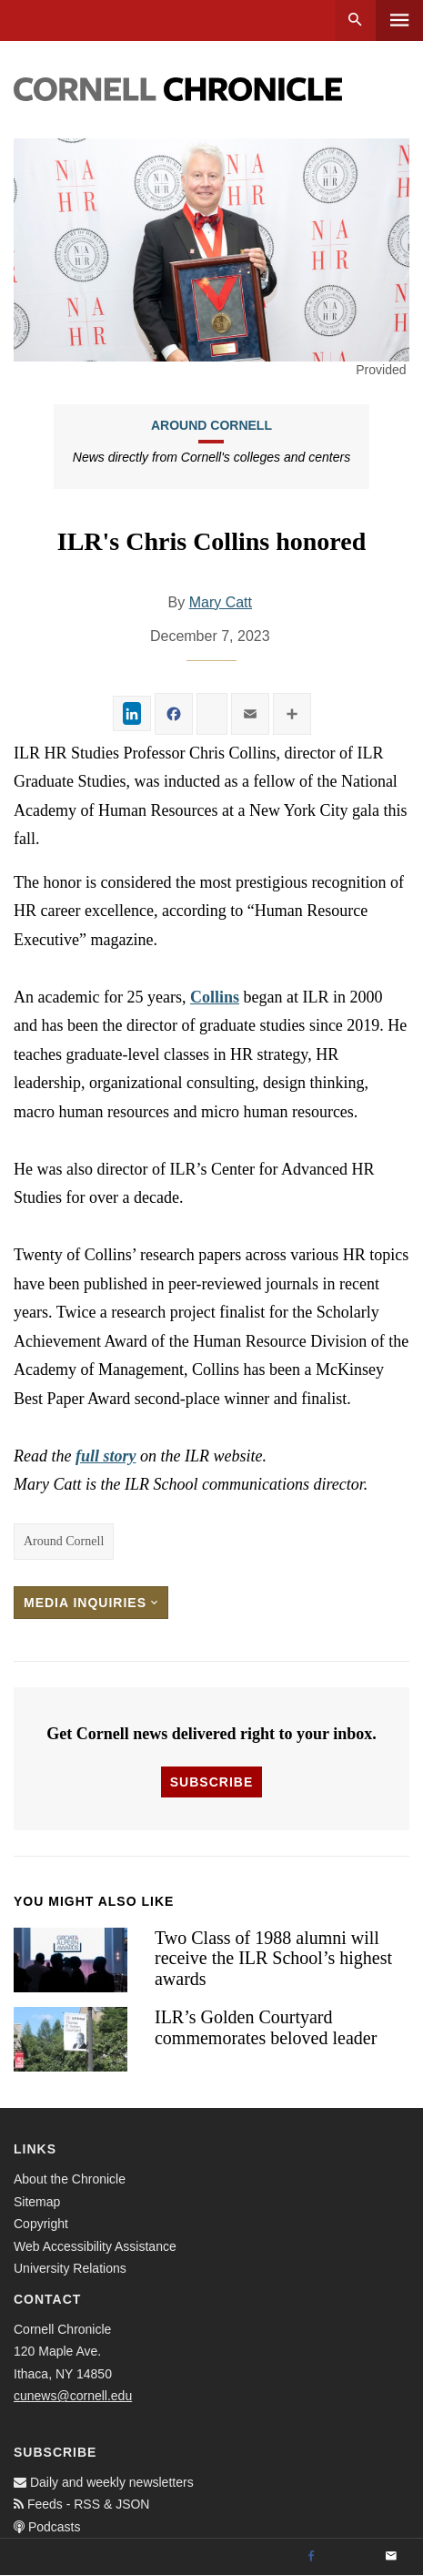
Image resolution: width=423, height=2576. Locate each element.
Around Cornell (211, 425)
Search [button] (355, 20)
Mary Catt (220, 602)
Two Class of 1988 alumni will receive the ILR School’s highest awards (273, 1958)
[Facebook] (311, 2557)
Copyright (41, 2223)
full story (106, 1456)
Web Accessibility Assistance (95, 2246)
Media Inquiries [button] (91, 1602)
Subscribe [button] (211, 1782)
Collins (214, 997)
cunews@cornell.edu (73, 2395)
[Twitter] (351, 2557)
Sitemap (37, 2201)
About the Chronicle (70, 2179)
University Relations (70, 2268)
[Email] (391, 2557)
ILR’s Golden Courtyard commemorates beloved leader (266, 2027)
